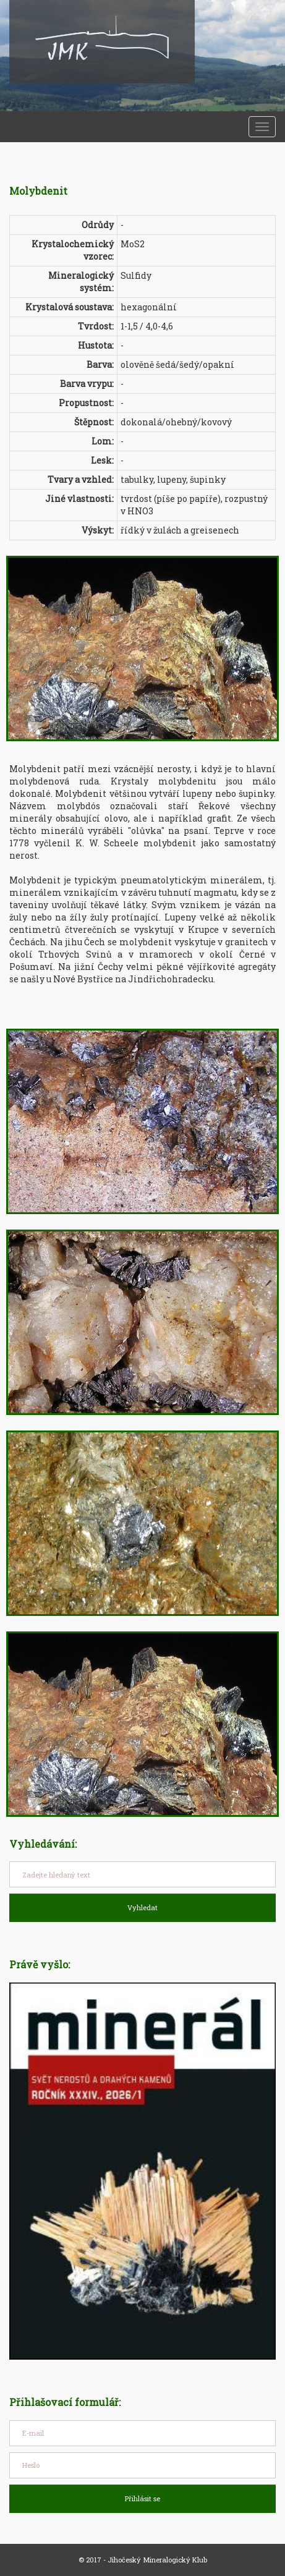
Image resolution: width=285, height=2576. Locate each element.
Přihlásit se (142, 2498)
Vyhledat (142, 1907)
